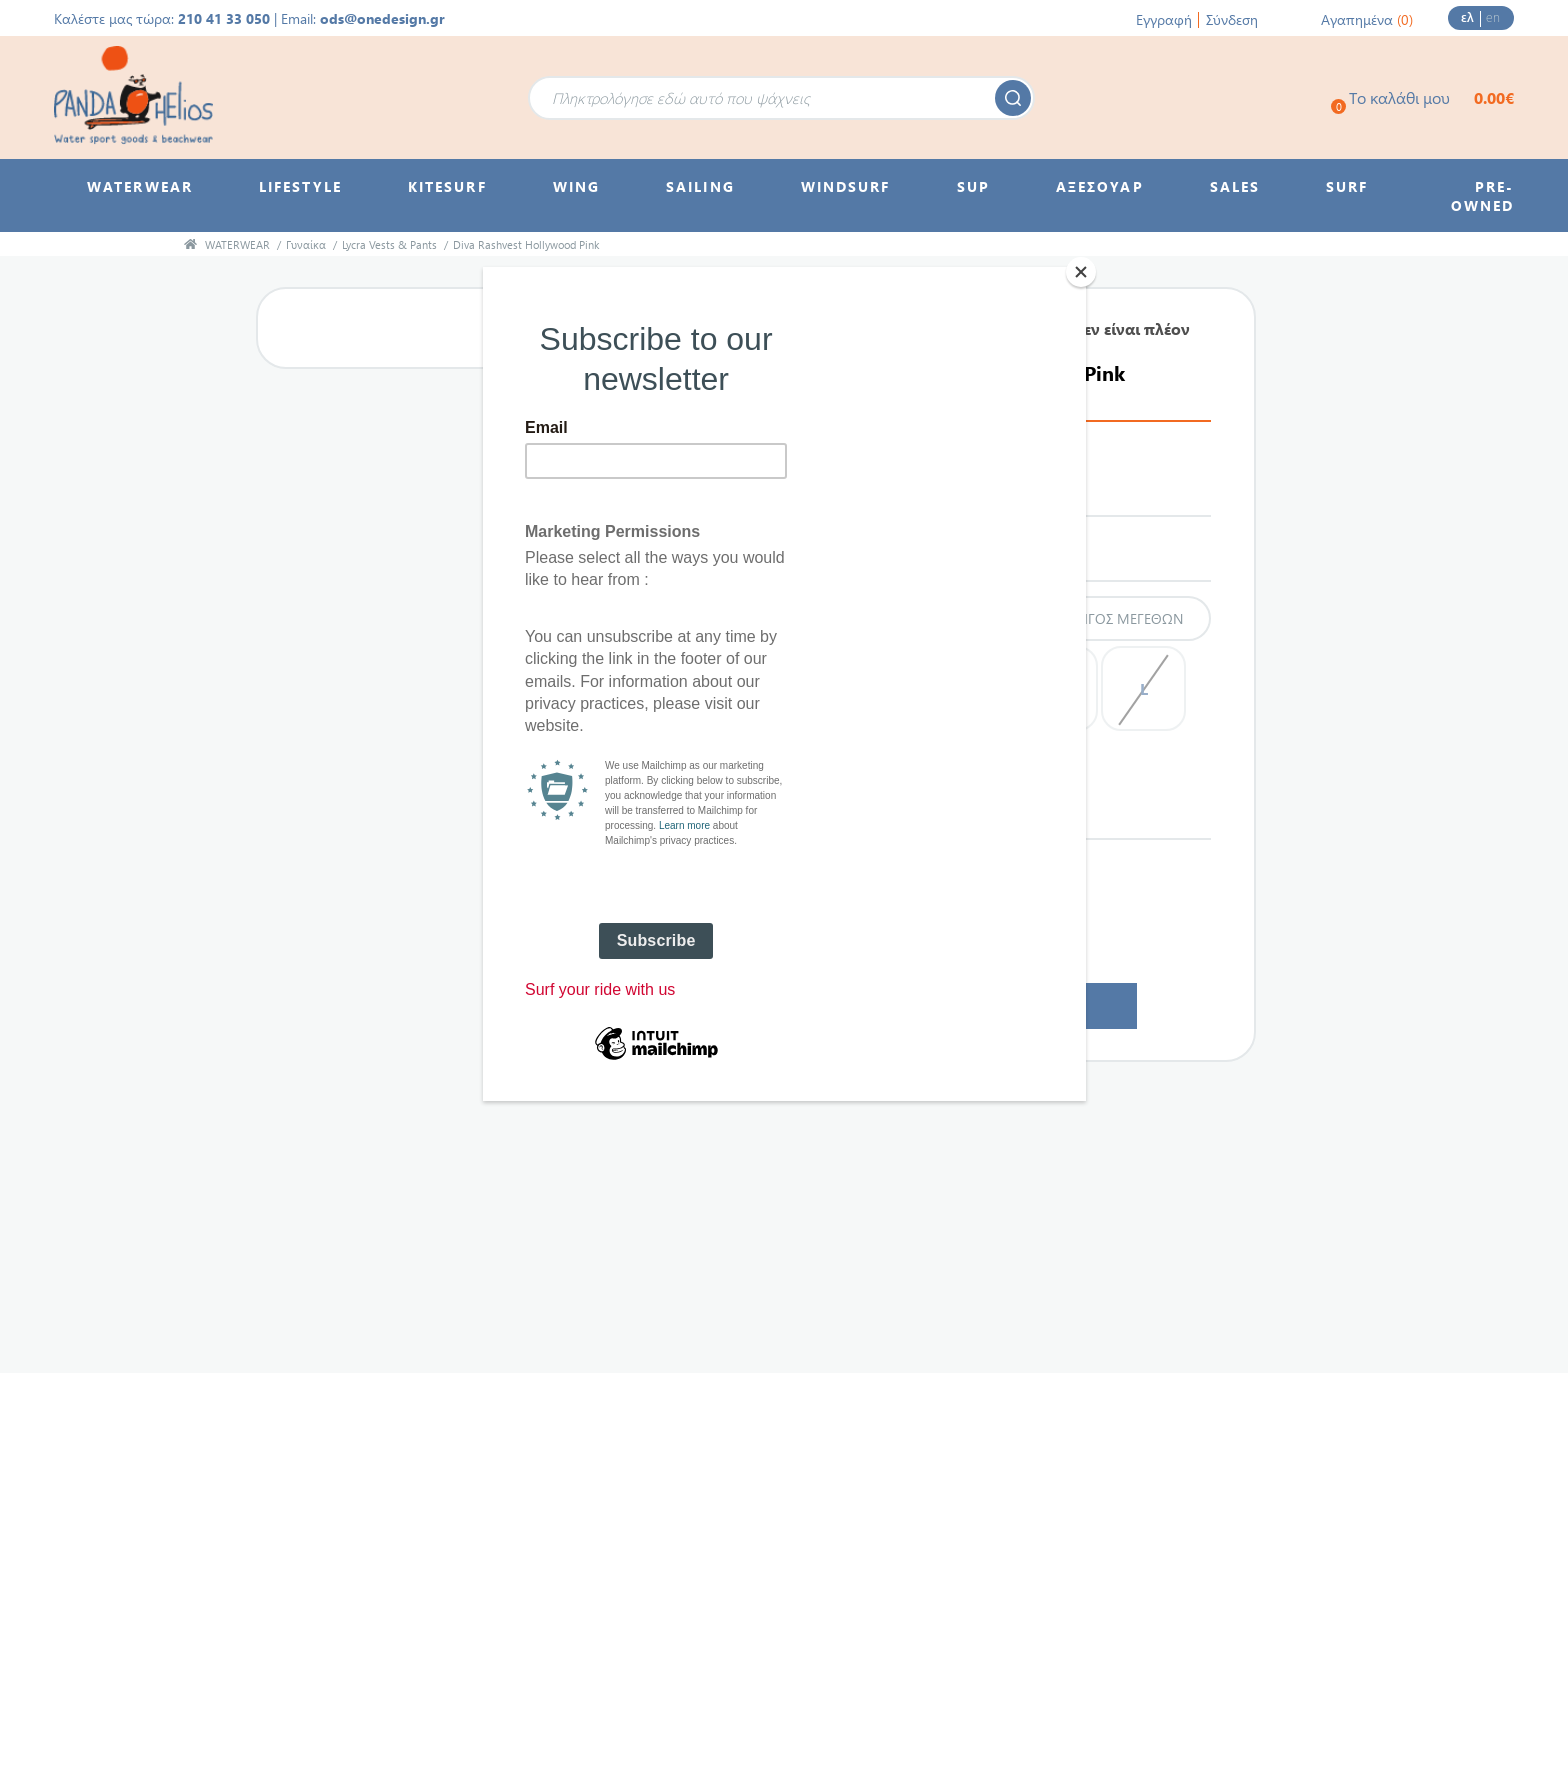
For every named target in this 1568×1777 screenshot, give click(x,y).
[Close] (1081, 272)
